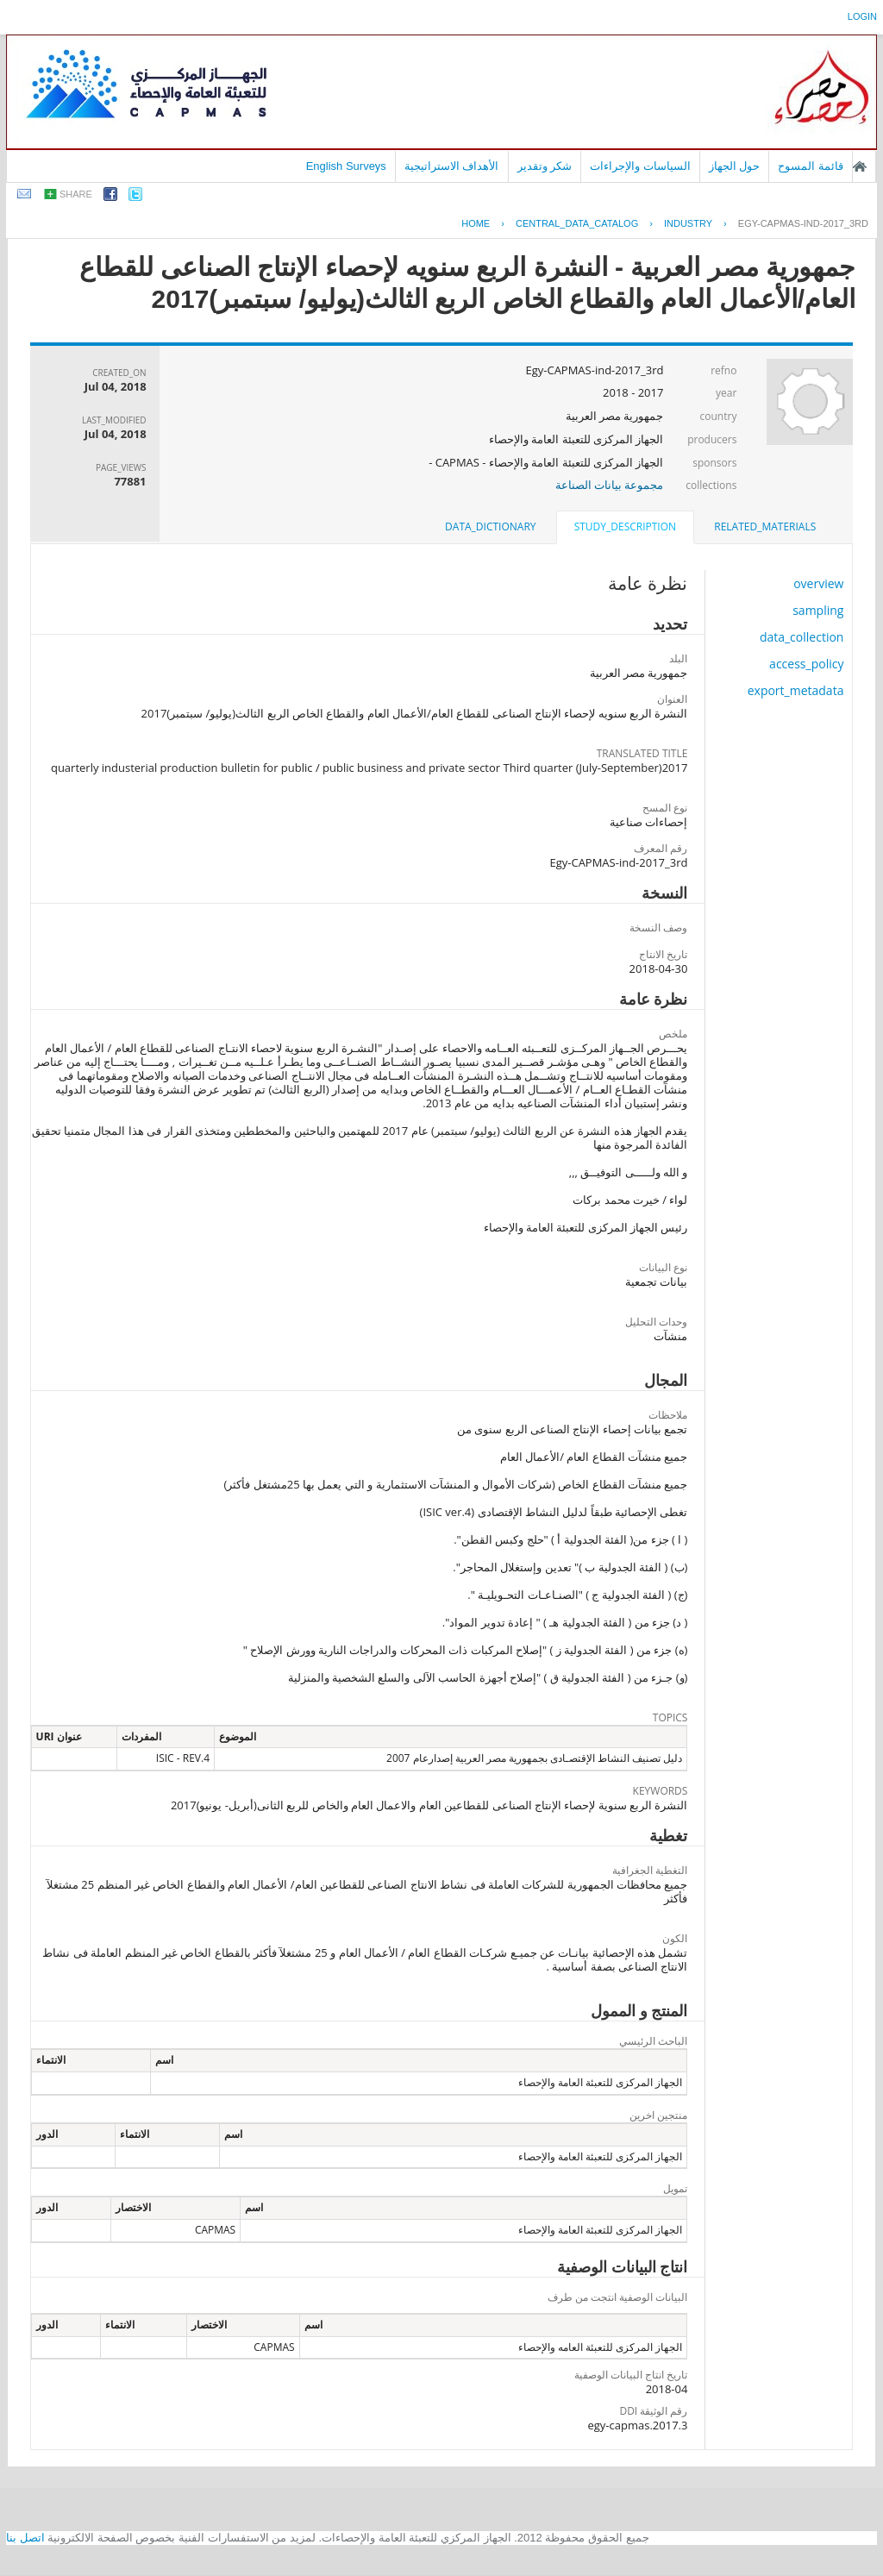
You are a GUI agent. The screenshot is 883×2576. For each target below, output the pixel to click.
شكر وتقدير (545, 166)
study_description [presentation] (625, 526)
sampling (817, 610)
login (862, 16)
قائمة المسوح (810, 166)
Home (475, 223)
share (75, 194)
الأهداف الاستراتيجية (451, 166)
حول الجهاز (735, 166)
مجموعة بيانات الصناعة (609, 484)
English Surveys (346, 166)
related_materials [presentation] (765, 526)
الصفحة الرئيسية (860, 166)
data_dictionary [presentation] (490, 526)
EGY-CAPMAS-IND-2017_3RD (803, 223)
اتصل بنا (25, 2537)
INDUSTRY (688, 223)
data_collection (802, 637)
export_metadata (796, 690)
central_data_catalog (577, 223)
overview (818, 583)
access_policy (806, 663)
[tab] (765, 527)
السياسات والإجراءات (640, 166)
